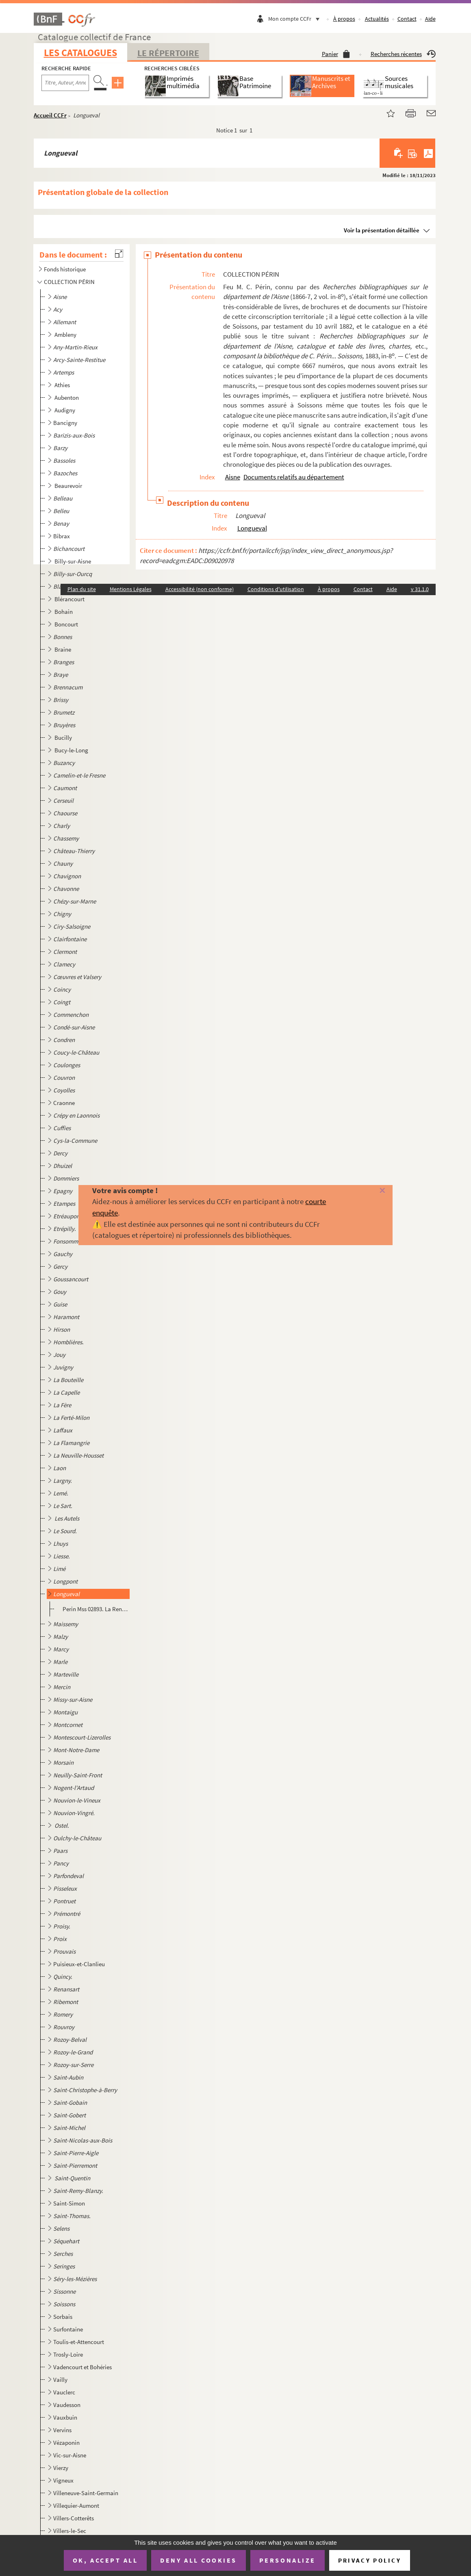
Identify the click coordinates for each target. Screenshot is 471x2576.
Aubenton (67, 397)
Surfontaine (68, 2329)
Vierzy (60, 2468)
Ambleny (66, 334)
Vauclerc (64, 2392)
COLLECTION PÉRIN (69, 282)
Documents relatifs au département (293, 476)
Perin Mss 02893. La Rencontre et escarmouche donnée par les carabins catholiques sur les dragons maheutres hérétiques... (96, 1609)
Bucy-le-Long (72, 750)
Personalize (287, 2560)
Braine (63, 649)
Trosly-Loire (68, 2354)
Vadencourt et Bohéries (82, 2367)
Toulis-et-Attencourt (78, 2342)
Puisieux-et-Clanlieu (79, 1964)
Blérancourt (70, 599)
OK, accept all (105, 2560)
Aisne (232, 476)
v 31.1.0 (420, 589)
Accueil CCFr (50, 115)
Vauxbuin (65, 2417)
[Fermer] (372, 1191)
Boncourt (66, 624)
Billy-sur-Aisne (73, 561)
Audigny (65, 410)
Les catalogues (80, 52)
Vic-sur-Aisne (69, 2455)
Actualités (377, 18)
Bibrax (61, 536)
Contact (407, 18)
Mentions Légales (131, 589)
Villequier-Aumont (76, 2505)
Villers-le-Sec (69, 2531)
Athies (62, 385)
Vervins (62, 2430)
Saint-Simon (69, 2203)
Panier (336, 54)
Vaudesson (66, 2405)
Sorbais (62, 2316)
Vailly (60, 2379)
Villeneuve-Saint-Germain (85, 2493)
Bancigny (65, 423)
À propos (344, 18)
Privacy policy (369, 2560)
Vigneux (63, 2480)
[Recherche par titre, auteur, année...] (65, 83)
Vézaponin (66, 2442)
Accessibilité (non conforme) (199, 589)
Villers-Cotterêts (73, 2518)
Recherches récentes (403, 54)
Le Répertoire (168, 52)
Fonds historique (65, 269)
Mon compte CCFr (295, 19)
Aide (430, 18)
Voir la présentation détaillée (381, 230)
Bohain (64, 611)
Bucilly (63, 737)
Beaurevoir (69, 486)
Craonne (64, 1103)
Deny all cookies (198, 2560)
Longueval (252, 528)
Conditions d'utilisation (275, 589)
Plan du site (81, 589)
